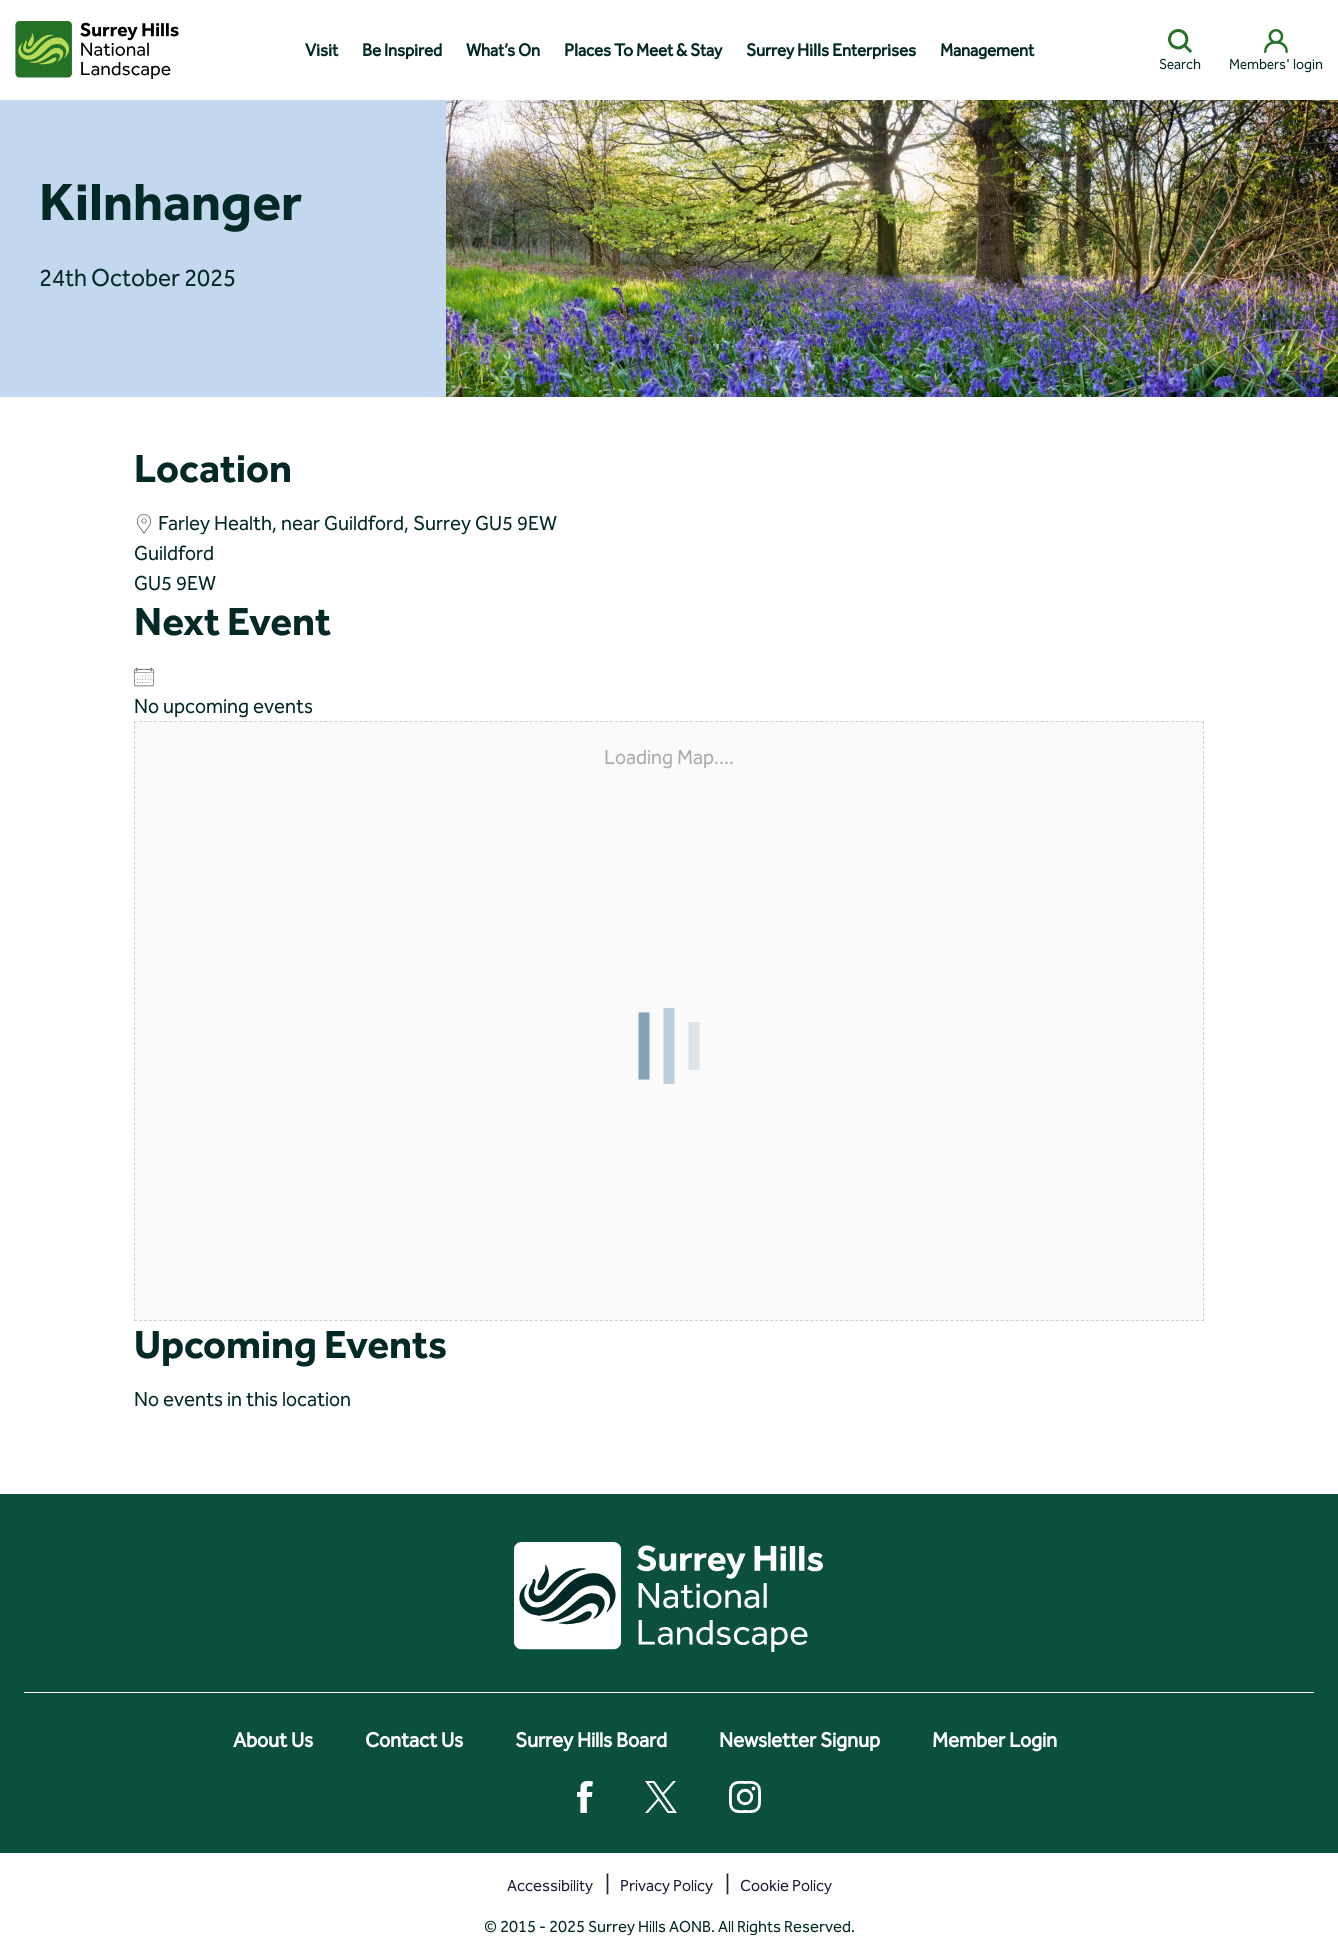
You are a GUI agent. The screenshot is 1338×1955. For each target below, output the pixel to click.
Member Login (994, 1740)
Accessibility (550, 1885)
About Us (273, 1740)
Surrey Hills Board (591, 1740)
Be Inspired (402, 50)
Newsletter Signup (799, 1740)
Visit (321, 50)
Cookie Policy (786, 1885)
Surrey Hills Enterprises (831, 50)
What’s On (503, 50)
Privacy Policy (666, 1885)
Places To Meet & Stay (643, 50)
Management (987, 50)
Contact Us (414, 1740)
